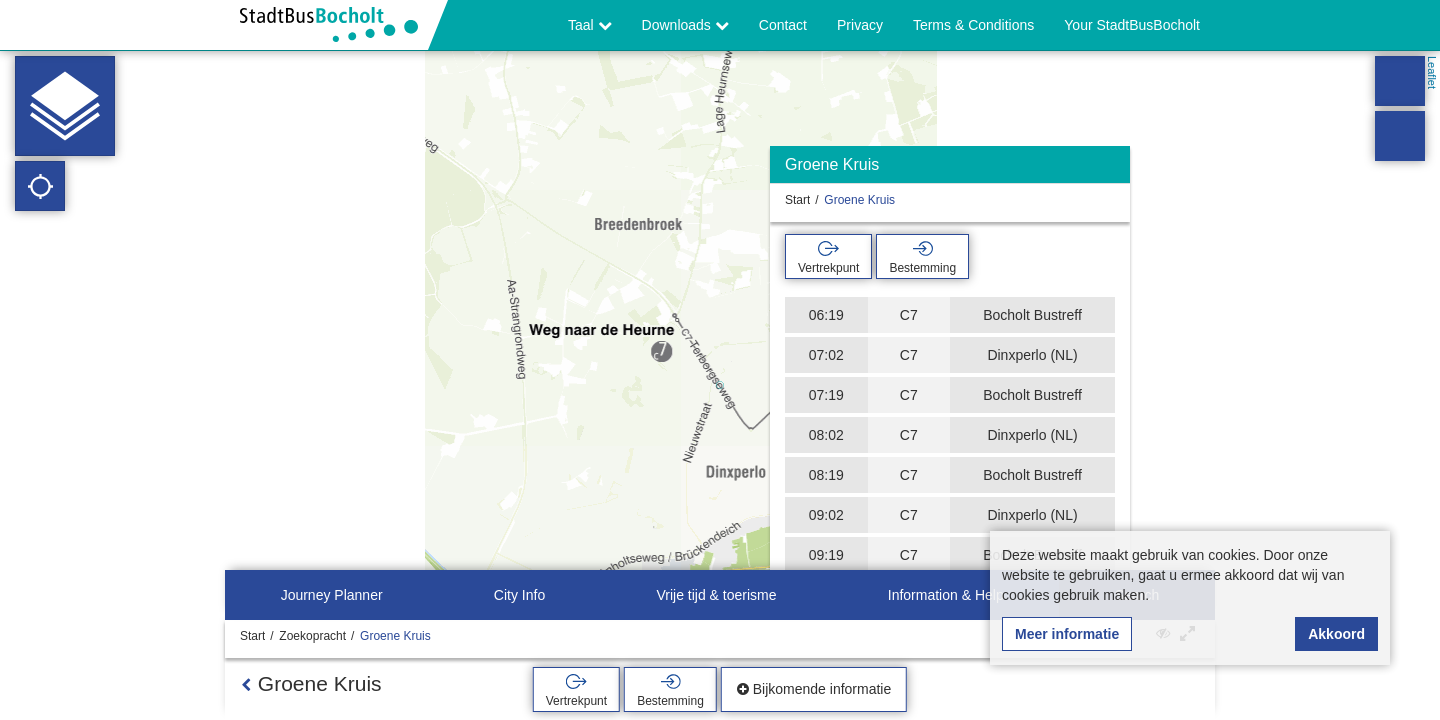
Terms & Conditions (973, 25)
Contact (783, 25)
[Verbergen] (1112, 169)
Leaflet (1432, 72)
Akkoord (1336, 634)
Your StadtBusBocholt (1132, 25)
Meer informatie (1067, 634)
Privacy (860, 25)
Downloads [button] (685, 25)
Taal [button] (590, 25)
